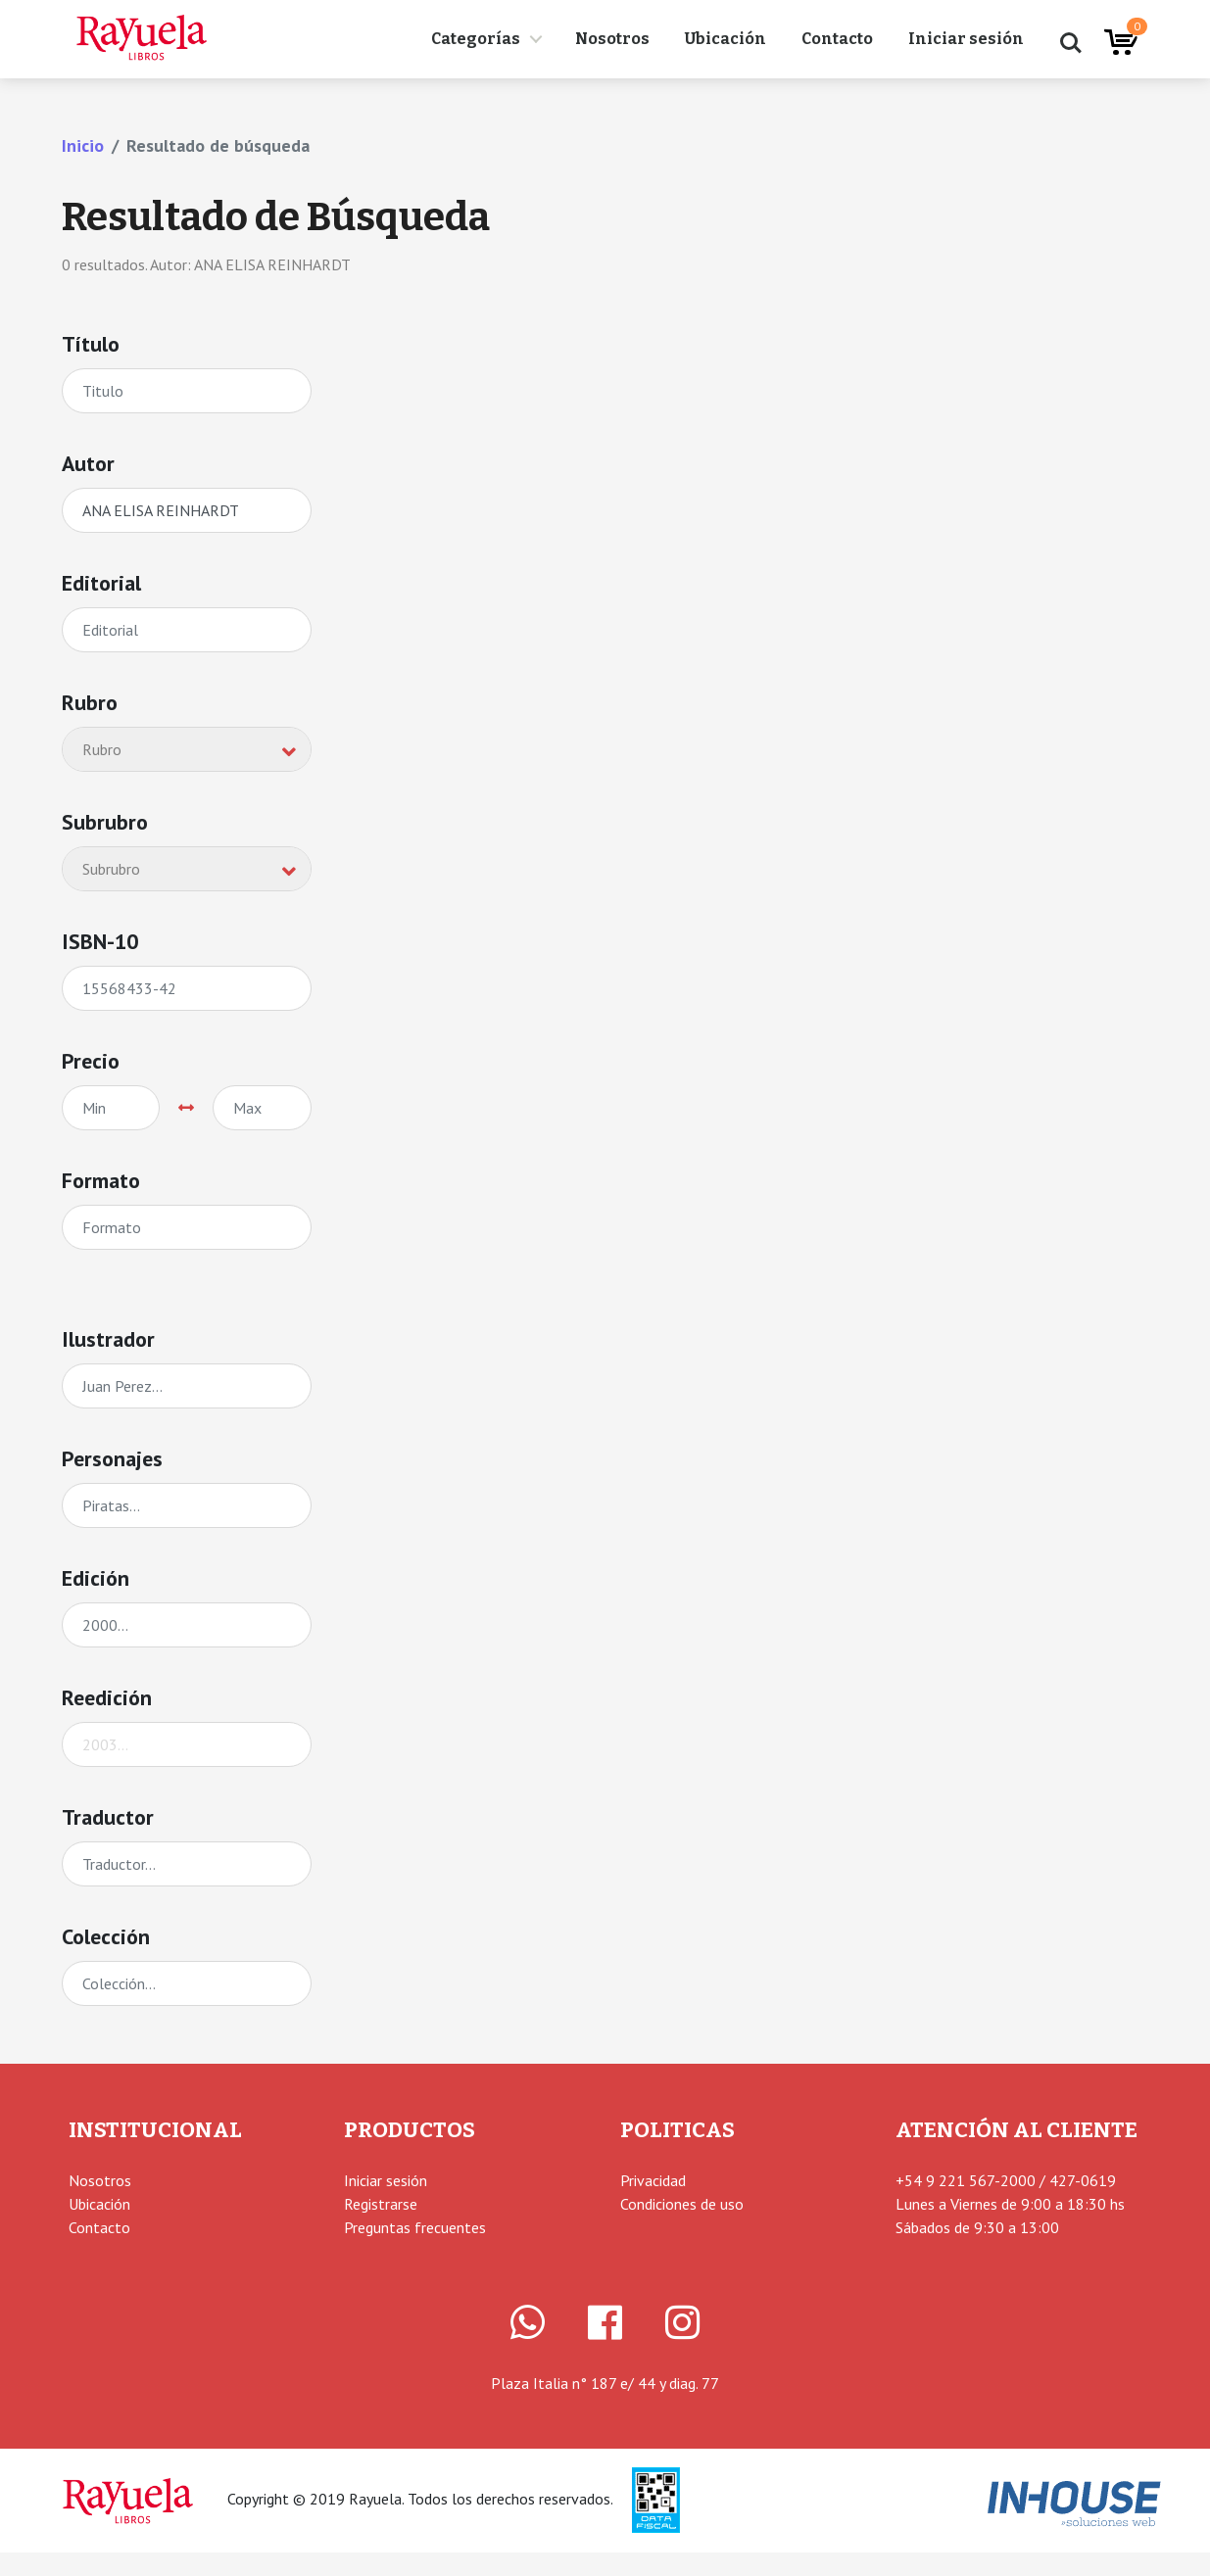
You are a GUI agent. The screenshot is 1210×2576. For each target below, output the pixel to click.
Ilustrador (108, 1339)
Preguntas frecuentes (415, 2227)
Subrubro (105, 821)
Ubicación (725, 38)
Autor (88, 463)
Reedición (107, 1697)
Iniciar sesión (966, 38)
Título (91, 344)
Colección (106, 1936)
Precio (91, 1060)
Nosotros (612, 38)
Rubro (90, 702)
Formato (101, 1180)
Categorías (475, 38)
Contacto (837, 38)
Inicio (83, 145)
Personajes (112, 1458)
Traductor (108, 1817)
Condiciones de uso (682, 2204)
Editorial (101, 582)
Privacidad (653, 2180)
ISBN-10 (100, 941)
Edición (95, 1578)
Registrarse (380, 2204)
